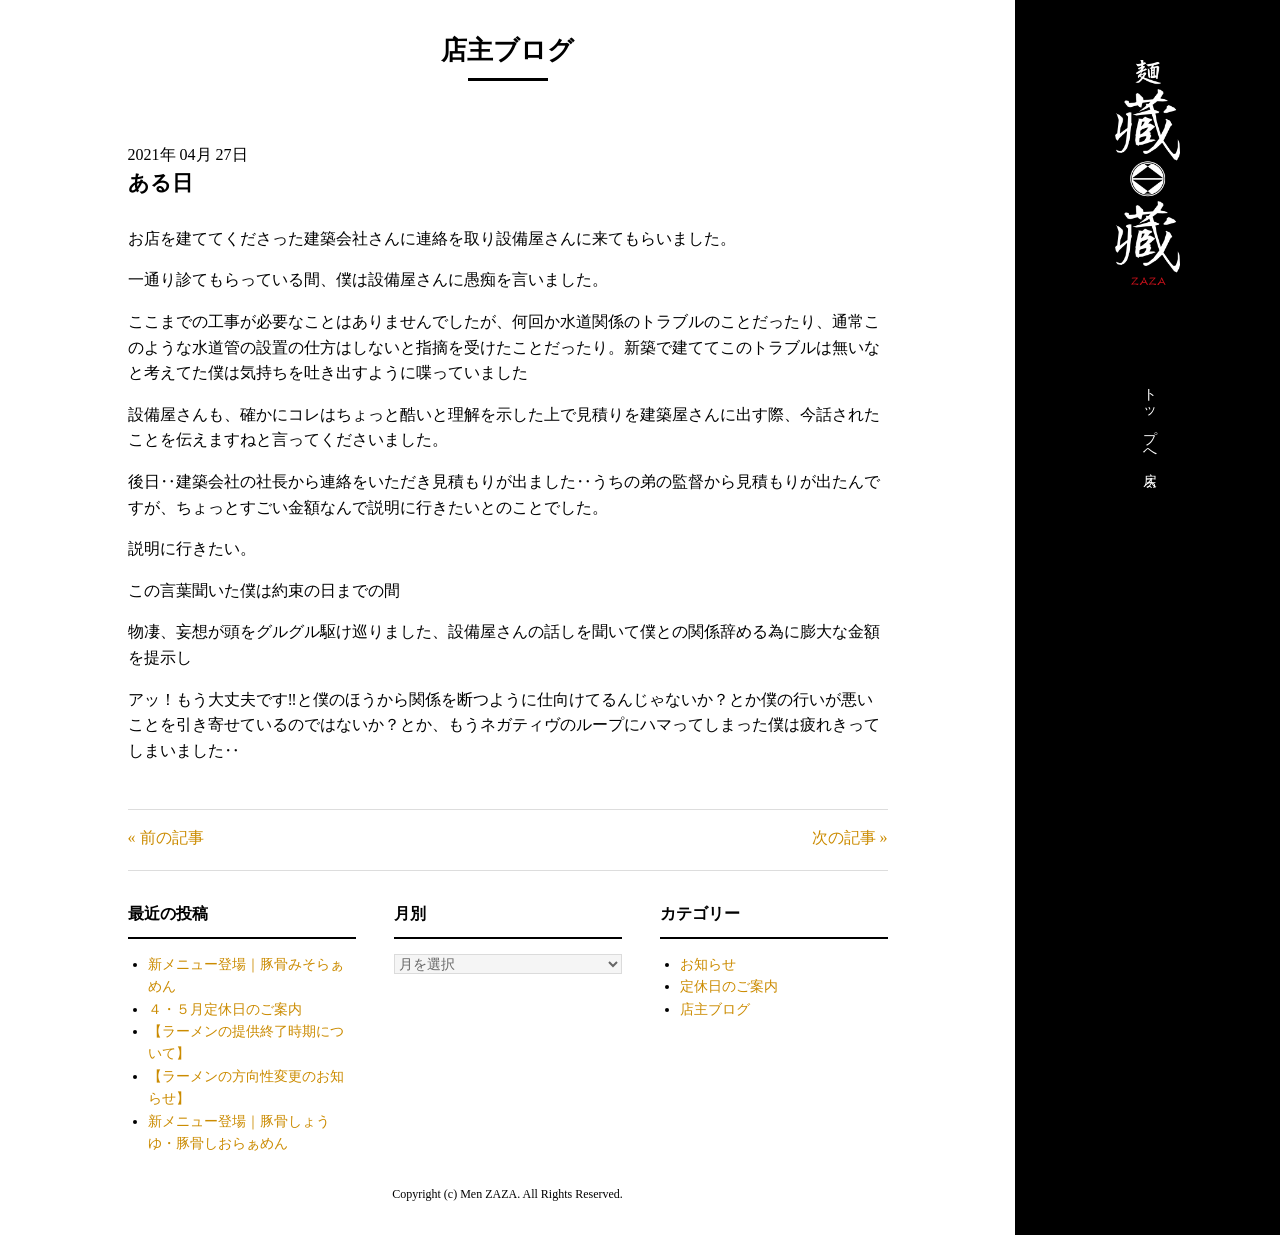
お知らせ (708, 964)
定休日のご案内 (729, 986)
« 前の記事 (166, 837)
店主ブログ (715, 1009)
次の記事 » (850, 837)
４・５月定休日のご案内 (225, 1009)
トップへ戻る (1149, 433)
